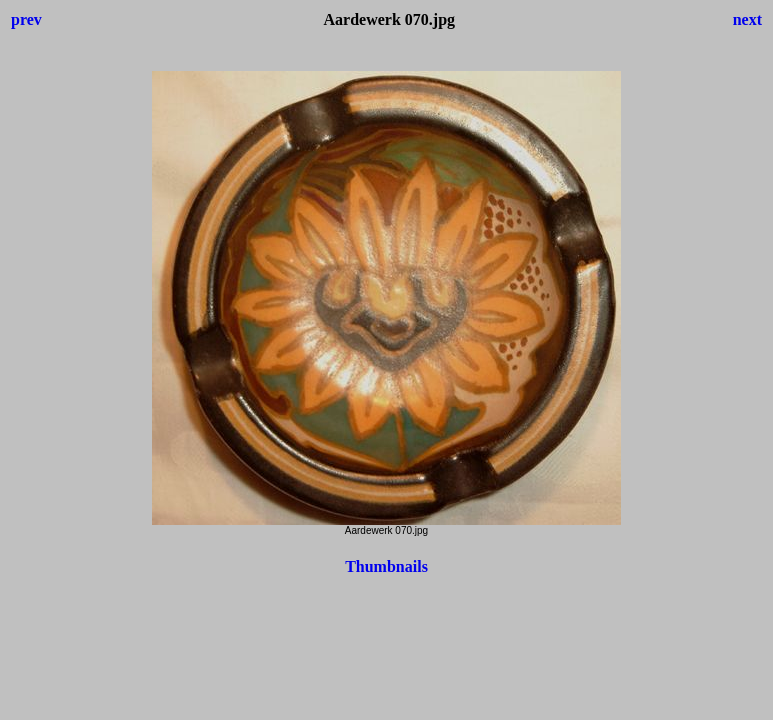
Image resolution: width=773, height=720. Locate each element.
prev (26, 19)
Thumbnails (386, 566)
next (747, 19)
